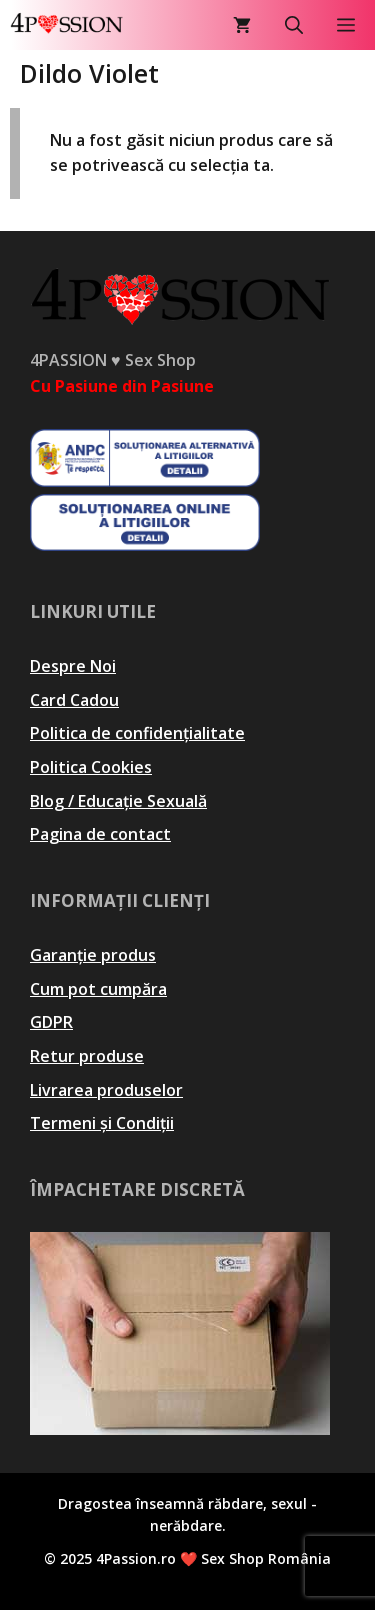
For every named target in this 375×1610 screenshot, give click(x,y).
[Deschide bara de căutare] (294, 25)
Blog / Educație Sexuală (118, 801)
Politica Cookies (91, 767)
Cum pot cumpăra (98, 989)
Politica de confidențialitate (137, 733)
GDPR (51, 1022)
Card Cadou (74, 700)
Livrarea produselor (106, 1090)
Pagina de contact (100, 834)
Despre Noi (73, 666)
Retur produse (87, 1056)
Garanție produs (93, 955)
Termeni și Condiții (102, 1123)
